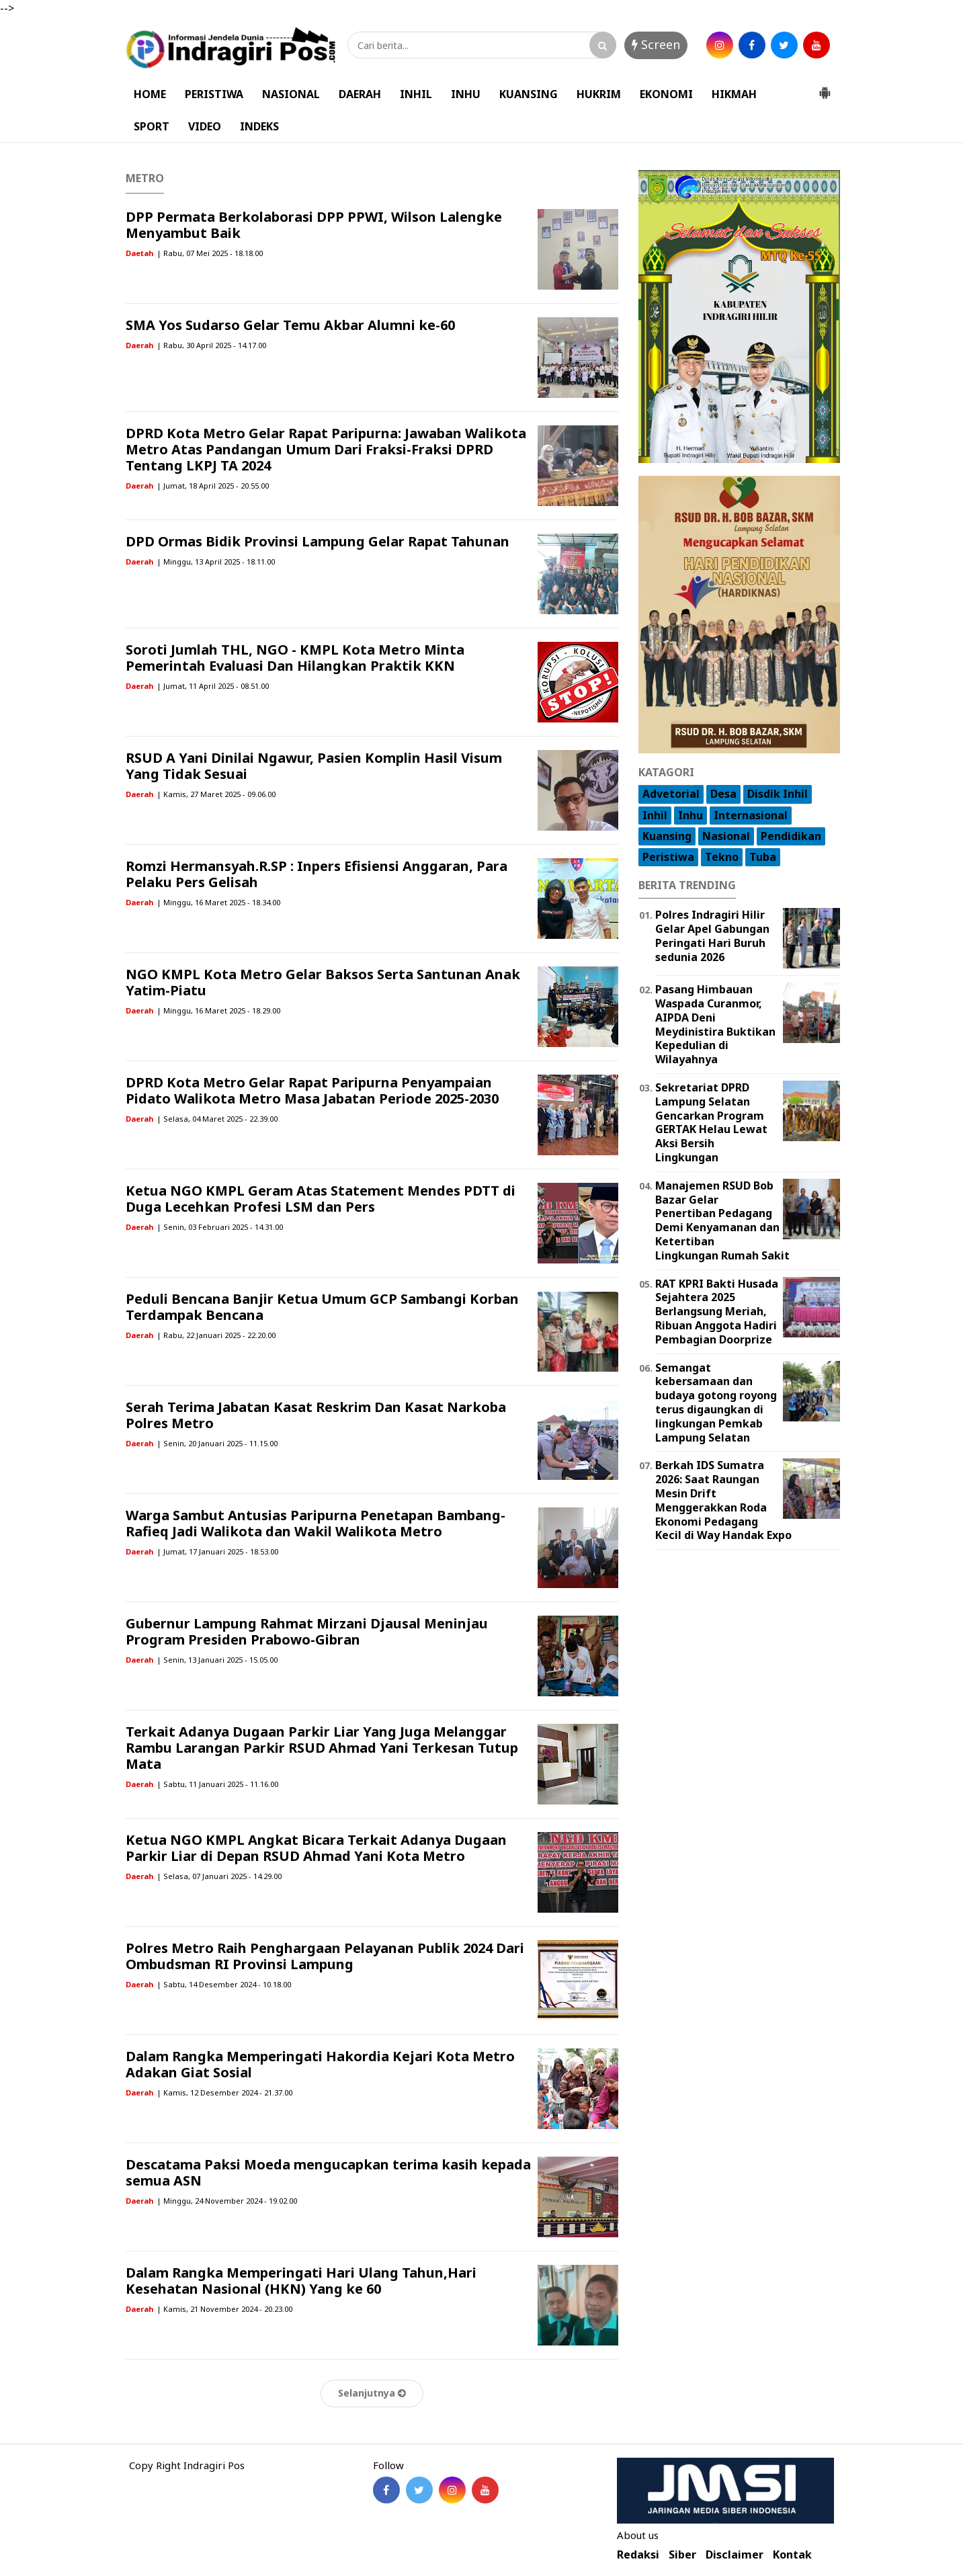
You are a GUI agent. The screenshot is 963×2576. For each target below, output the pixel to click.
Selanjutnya (372, 2392)
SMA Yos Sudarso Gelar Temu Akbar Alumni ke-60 (290, 325)
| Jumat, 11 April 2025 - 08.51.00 (213, 686)
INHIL (416, 94)
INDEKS (259, 126)
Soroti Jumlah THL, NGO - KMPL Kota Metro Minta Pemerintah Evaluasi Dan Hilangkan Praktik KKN (295, 657)
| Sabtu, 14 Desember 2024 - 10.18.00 (224, 1984)
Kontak (792, 2555)
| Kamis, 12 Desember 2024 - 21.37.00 (224, 2092)
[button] (824, 87)
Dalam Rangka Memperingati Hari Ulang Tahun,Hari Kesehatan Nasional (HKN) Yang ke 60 (301, 2280)
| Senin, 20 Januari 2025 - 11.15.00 (217, 1443)
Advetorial (671, 793)
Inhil (654, 815)
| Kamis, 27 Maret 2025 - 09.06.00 (216, 794)
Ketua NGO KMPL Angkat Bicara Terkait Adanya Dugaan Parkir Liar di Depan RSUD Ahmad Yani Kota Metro (316, 1848)
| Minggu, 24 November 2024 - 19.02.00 (227, 2201)
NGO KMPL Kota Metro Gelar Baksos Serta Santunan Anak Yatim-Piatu (323, 982)
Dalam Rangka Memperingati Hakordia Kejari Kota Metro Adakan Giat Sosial (320, 2064)
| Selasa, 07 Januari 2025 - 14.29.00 (219, 1876)
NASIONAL (291, 94)
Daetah (139, 253)
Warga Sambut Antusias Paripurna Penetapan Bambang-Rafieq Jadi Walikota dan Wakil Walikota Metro (315, 1523)
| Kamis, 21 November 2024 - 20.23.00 (224, 2309)
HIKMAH (734, 94)
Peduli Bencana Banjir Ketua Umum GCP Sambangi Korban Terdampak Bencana (322, 1307)
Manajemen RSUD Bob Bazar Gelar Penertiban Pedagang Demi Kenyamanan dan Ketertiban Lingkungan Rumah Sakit (722, 1220)
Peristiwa (668, 856)
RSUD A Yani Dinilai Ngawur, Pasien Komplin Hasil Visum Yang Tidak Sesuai (314, 766)
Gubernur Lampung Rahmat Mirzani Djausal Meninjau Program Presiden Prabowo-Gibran (307, 1631)
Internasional (751, 815)
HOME (150, 94)
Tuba (762, 856)
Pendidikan (791, 836)
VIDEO (204, 126)
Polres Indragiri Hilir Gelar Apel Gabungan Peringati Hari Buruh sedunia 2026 (712, 935)
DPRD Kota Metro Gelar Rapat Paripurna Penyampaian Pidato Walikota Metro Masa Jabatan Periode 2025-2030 (312, 1090)
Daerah (139, 345)
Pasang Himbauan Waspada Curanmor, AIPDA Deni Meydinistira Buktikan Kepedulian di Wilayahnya (715, 1024)
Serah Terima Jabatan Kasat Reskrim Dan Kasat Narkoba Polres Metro (316, 1415)
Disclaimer (734, 2555)
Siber (682, 2555)
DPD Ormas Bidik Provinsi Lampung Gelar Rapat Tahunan (317, 541)
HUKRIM (599, 94)
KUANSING (528, 94)
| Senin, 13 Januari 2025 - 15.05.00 (217, 1660)
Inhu (690, 815)
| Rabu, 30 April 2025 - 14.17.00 (211, 345)
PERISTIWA (214, 94)
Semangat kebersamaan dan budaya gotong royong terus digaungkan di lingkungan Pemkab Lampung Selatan (716, 1402)
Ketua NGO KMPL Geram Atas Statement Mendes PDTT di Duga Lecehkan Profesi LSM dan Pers (320, 1198)
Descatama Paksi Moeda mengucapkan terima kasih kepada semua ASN (328, 2172)
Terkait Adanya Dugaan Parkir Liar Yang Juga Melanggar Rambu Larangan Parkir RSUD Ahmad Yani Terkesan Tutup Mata (322, 1747)
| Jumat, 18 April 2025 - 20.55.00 (213, 486)
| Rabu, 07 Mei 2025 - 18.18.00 (210, 253)
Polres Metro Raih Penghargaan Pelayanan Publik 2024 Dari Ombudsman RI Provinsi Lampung (325, 1956)
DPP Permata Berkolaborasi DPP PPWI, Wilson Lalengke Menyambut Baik (314, 225)
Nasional (726, 836)
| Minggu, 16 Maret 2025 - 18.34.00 (218, 902)
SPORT (151, 126)
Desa (723, 793)
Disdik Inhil (777, 793)
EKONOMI (666, 94)
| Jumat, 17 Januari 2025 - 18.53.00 (217, 1551)
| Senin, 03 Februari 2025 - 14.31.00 (220, 1227)
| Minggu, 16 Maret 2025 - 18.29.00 (218, 1010)
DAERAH (360, 94)
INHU (465, 94)
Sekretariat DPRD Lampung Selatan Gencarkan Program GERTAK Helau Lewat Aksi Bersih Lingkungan (711, 1122)
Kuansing (667, 836)
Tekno (722, 856)
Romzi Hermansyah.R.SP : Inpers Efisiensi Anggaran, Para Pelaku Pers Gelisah (316, 874)
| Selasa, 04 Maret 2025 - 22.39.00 (217, 1119)
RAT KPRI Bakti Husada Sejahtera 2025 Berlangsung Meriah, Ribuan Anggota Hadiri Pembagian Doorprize (716, 1311)
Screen (656, 44)
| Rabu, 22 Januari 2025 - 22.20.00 (216, 1335)
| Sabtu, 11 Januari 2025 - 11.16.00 (217, 1784)
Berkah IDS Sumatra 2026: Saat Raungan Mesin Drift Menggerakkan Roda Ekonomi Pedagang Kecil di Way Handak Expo (723, 1500)
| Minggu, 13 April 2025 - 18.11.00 (216, 561)
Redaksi (638, 2555)
